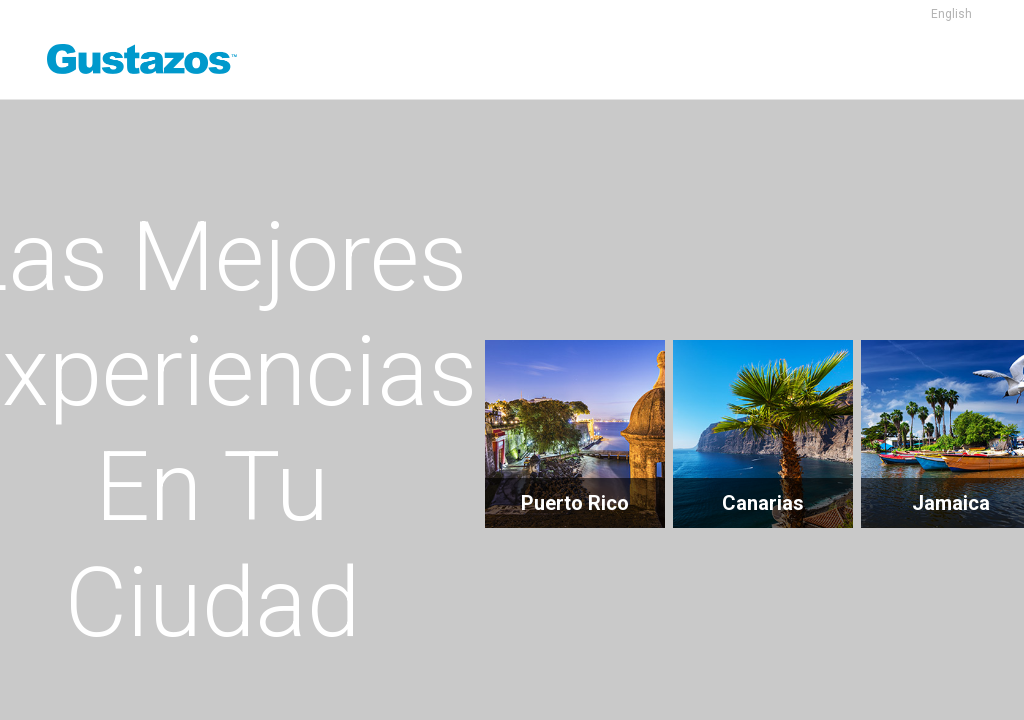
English (951, 14)
